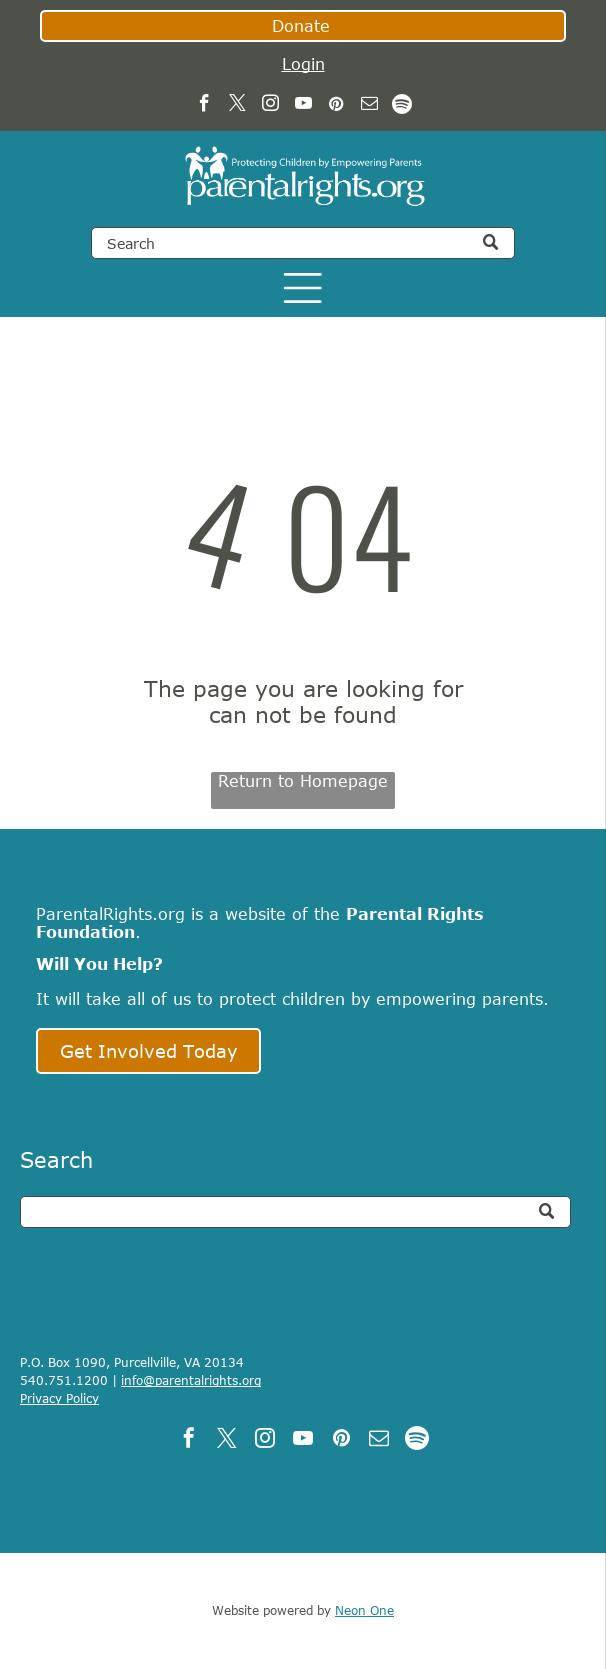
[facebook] (204, 106)
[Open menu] (303, 288)
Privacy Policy (59, 1398)
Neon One (364, 1610)
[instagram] (270, 106)
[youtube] (303, 106)
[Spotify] (402, 106)
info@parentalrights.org (191, 1380)
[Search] (303, 243)
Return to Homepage (303, 781)
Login (303, 64)
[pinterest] (336, 106)
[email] (369, 106)
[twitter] (237, 106)
